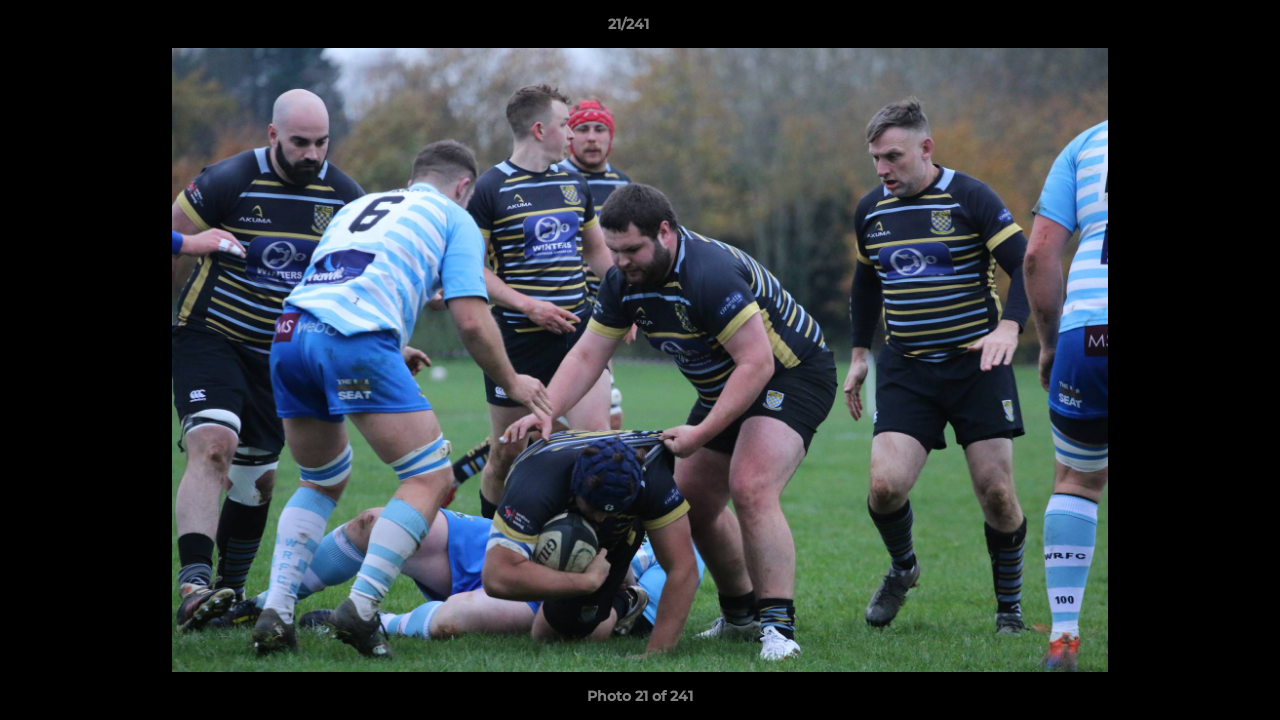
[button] (1196, 29)
